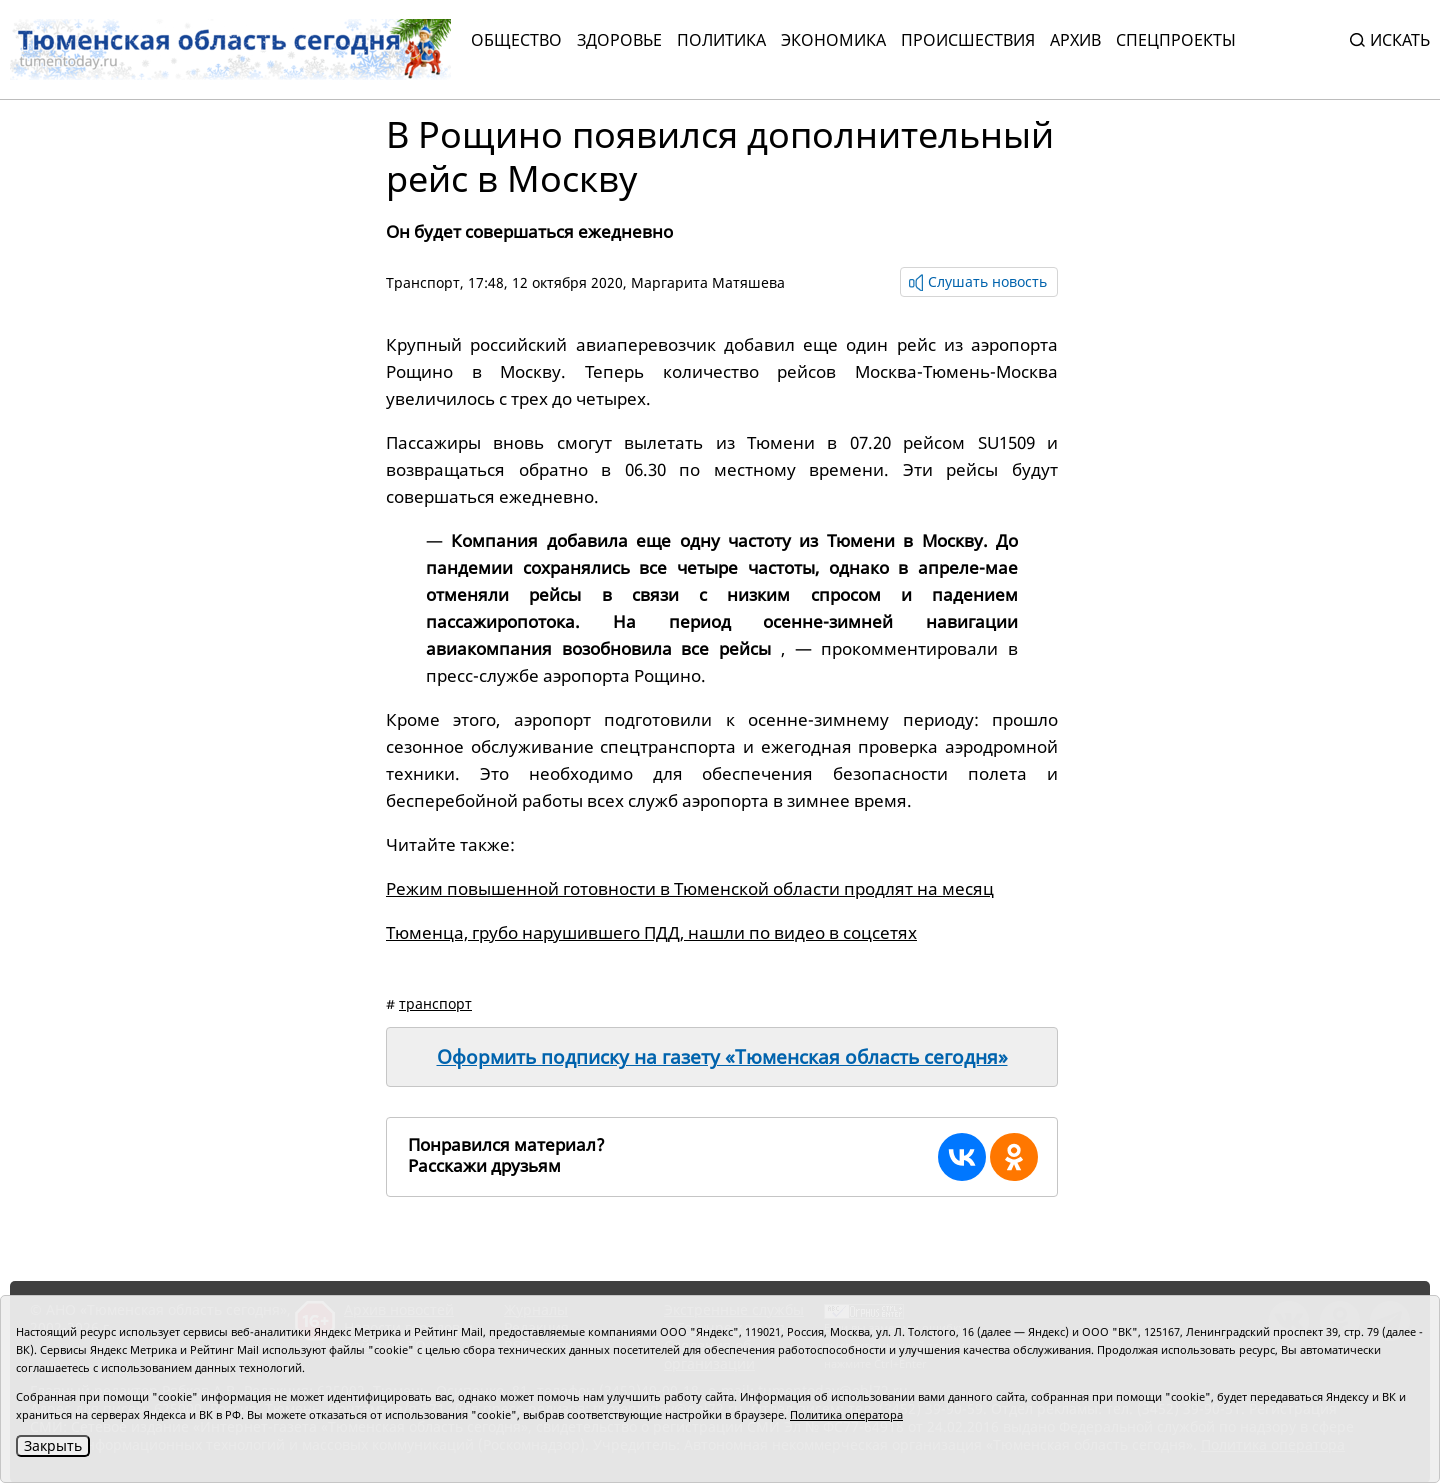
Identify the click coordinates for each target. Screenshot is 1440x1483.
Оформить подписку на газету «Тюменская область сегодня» (722, 1057)
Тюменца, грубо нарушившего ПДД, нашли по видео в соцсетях (651, 932)
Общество (516, 40)
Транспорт (423, 282)
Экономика (833, 40)
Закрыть (53, 1445)
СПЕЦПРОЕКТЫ (1176, 40)
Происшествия (968, 40)
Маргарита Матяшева (708, 282)
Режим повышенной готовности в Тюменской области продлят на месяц (690, 888)
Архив (1075, 40)
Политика (721, 40)
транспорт (435, 1003)
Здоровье (619, 40)
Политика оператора (846, 1414)
